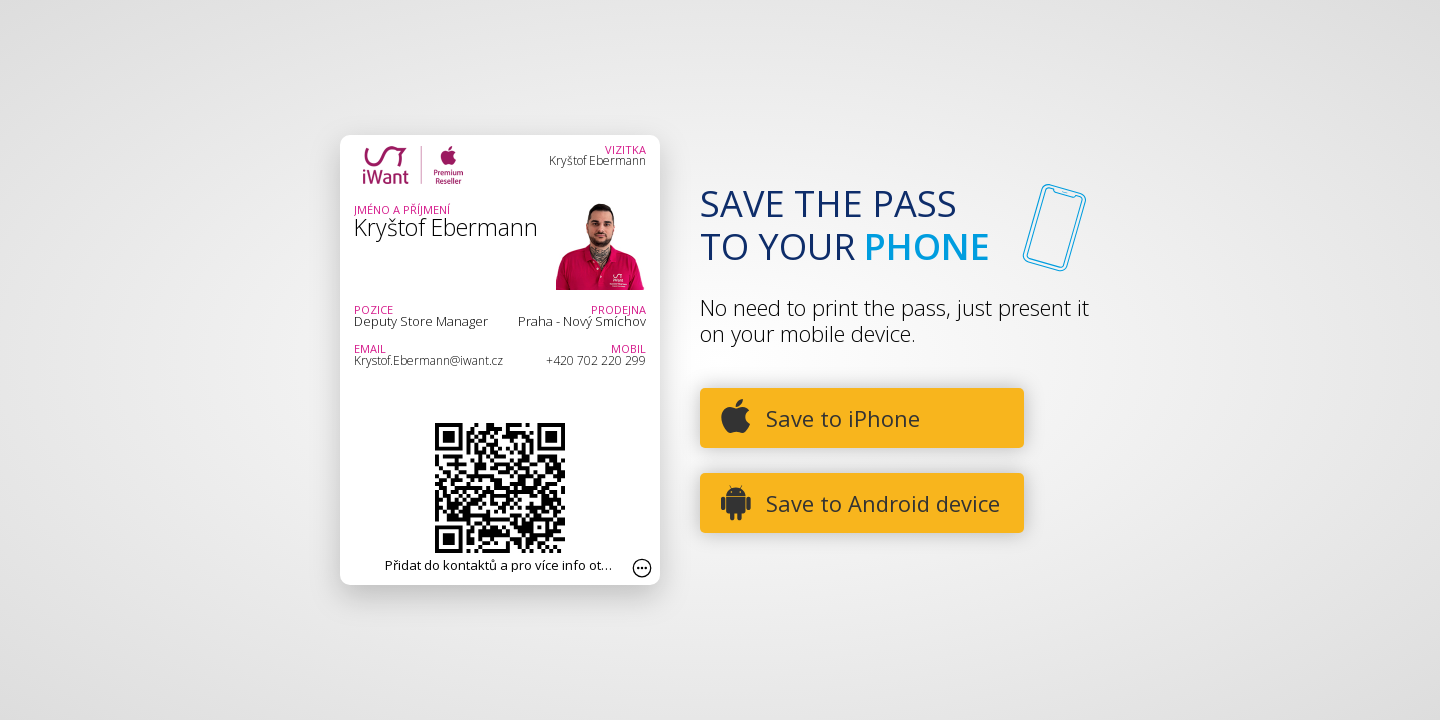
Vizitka (625, 149)
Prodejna (618, 309)
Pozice (373, 309)
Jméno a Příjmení (402, 209)
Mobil (628, 348)
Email (370, 348)
